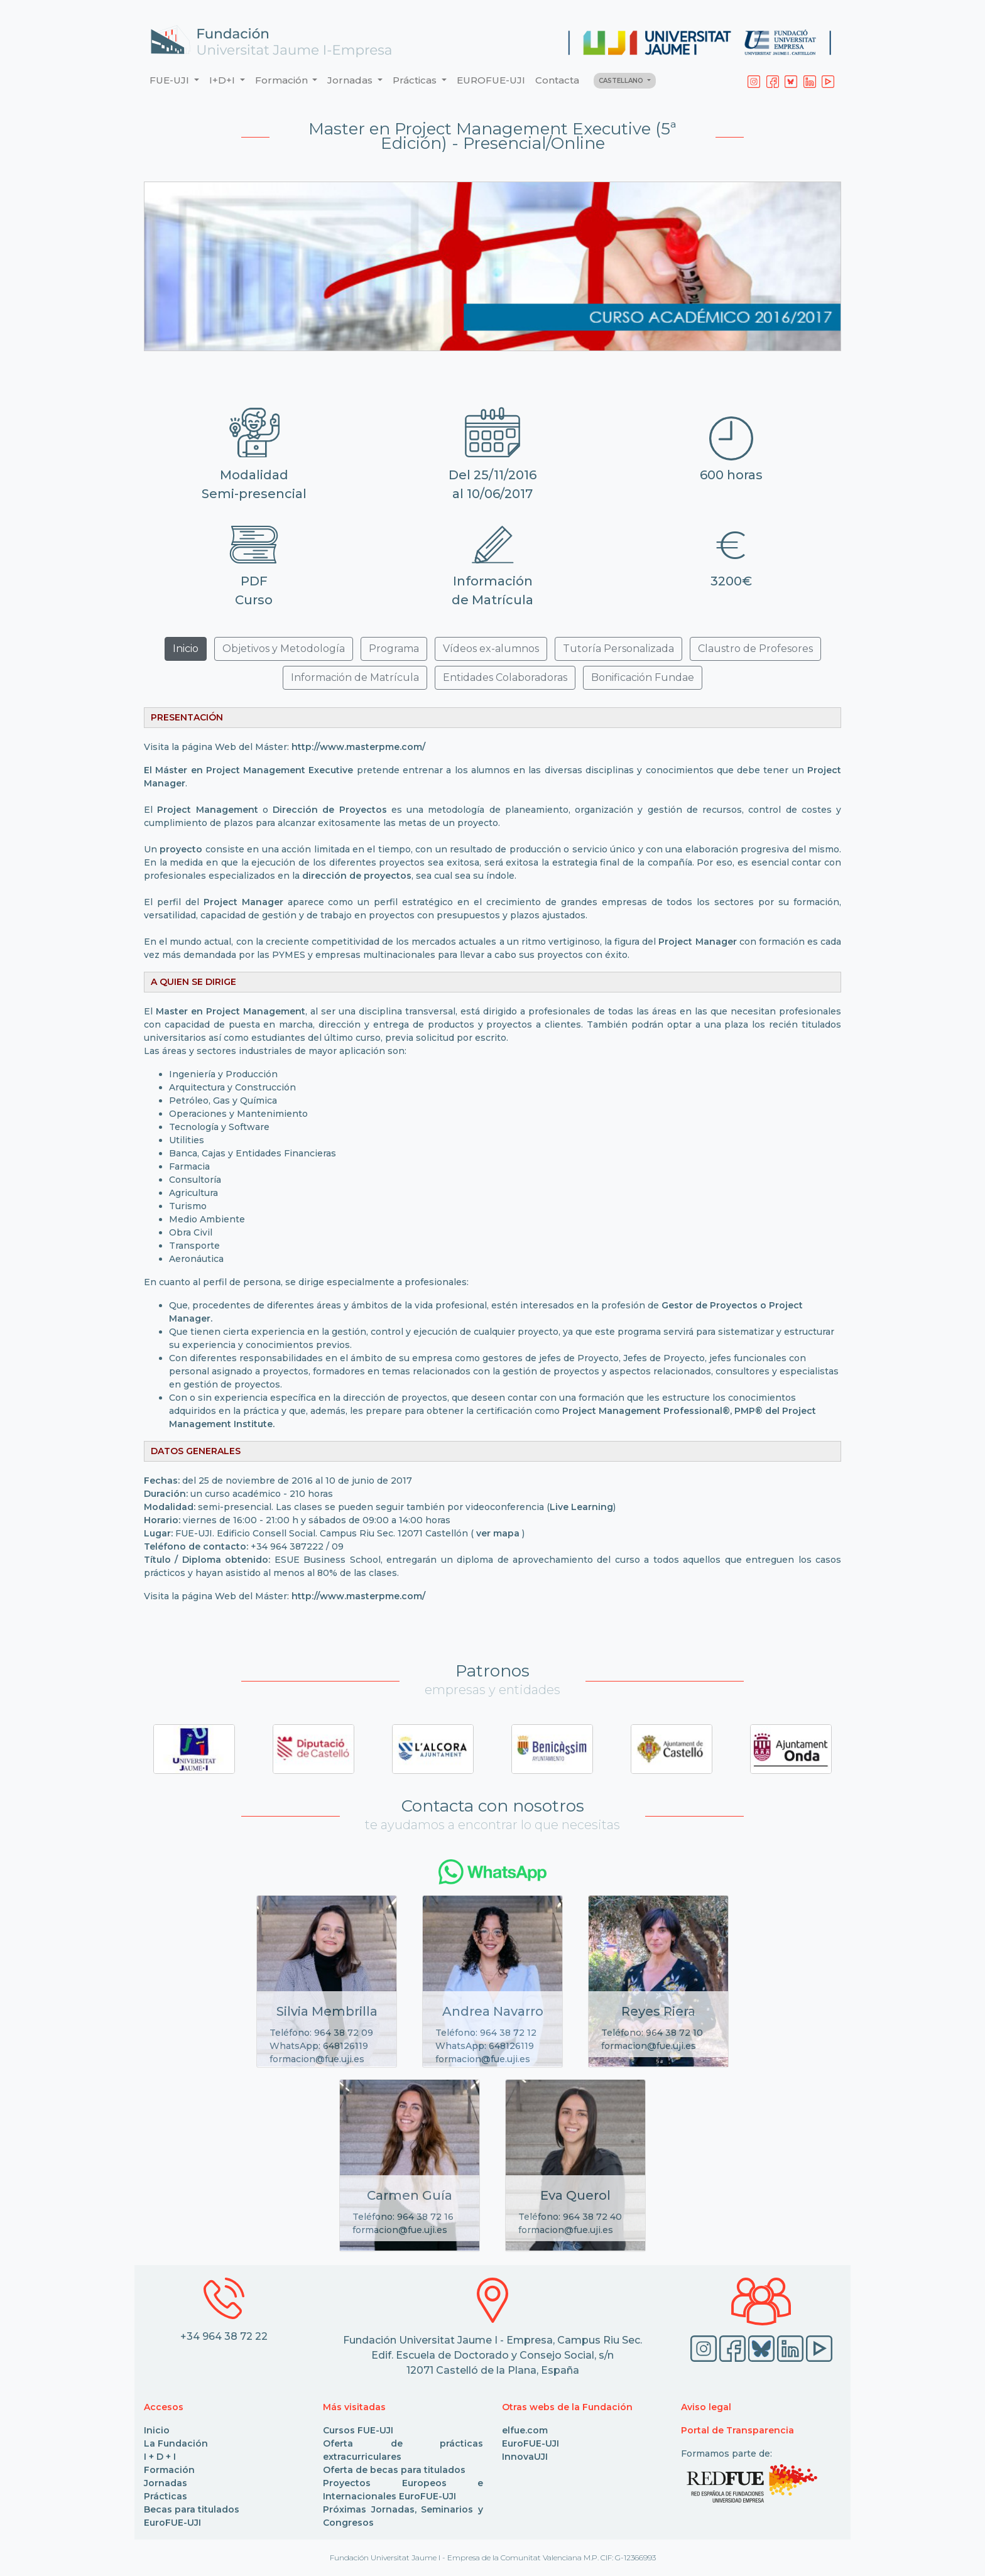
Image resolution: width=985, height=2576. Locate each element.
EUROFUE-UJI (491, 80)
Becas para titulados (191, 2509)
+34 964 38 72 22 (224, 2336)
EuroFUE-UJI (172, 2522)
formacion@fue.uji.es (316, 2059)
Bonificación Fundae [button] (642, 677)
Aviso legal (706, 2407)
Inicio (157, 2430)
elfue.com (525, 2430)
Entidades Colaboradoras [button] (505, 677)
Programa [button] (394, 649)
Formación (169, 2469)
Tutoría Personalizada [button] (618, 649)
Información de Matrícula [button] (355, 677)
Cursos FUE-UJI (358, 2430)
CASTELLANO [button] (622, 81)
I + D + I (160, 2456)
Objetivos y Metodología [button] (283, 649)
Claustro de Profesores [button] (755, 649)
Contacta (557, 80)
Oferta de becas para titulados (394, 2469)
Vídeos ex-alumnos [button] (491, 649)
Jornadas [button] (351, 80)
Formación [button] (282, 80)
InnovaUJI (525, 2456)
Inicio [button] (186, 649)
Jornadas (165, 2483)
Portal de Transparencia (737, 2430)
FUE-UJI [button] (171, 80)
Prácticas (165, 2496)
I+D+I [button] (223, 80)
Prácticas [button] (416, 80)
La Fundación (176, 2443)
